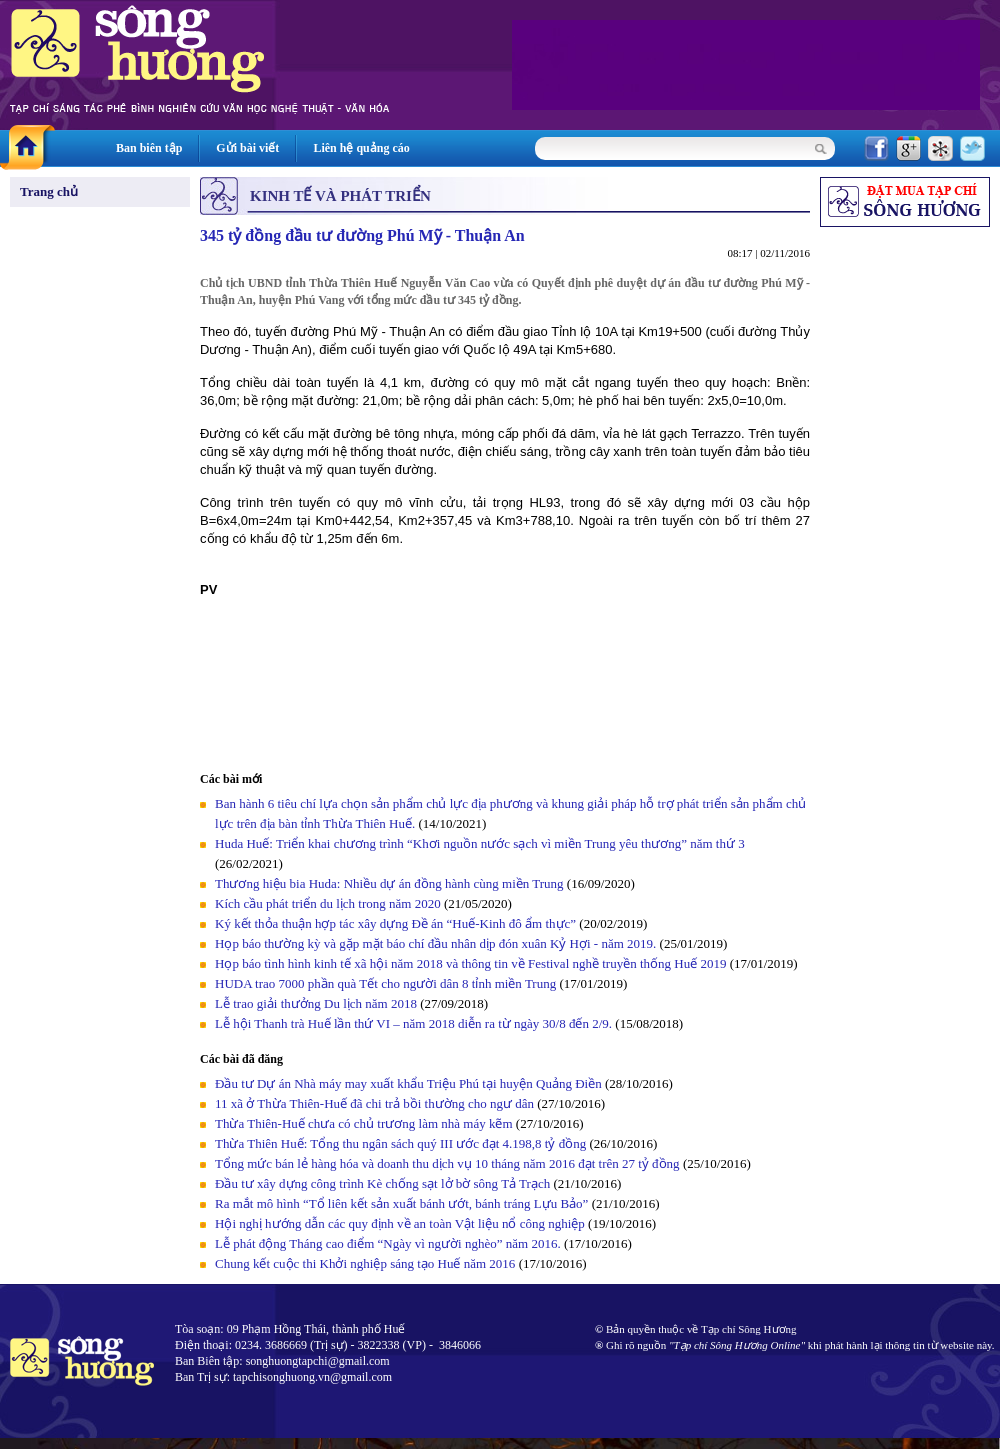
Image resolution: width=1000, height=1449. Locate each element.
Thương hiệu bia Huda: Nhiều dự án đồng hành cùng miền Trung (389, 883)
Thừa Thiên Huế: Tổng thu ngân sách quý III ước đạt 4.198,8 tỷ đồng (400, 1143)
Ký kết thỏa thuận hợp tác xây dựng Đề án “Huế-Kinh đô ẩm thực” (395, 923)
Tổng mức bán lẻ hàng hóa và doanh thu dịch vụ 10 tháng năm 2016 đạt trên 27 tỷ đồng (447, 1163)
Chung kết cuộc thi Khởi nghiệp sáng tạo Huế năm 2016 (365, 1263)
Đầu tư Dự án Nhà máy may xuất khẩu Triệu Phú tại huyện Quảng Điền (408, 1083)
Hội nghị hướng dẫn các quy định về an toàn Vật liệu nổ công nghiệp (400, 1223)
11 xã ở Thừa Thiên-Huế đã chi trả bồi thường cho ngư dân (374, 1103)
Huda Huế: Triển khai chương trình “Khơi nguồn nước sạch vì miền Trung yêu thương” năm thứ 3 (480, 843)
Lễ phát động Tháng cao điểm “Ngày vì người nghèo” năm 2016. (388, 1243)
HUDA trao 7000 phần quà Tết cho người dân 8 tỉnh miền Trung (385, 983)
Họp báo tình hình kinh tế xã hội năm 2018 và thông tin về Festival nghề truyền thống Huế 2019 (470, 963)
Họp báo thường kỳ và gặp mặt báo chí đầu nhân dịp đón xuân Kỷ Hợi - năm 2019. (437, 943)
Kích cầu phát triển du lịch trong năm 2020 (329, 903)
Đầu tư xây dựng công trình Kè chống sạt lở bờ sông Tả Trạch (382, 1183)
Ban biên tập (149, 148)
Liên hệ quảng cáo (361, 148)
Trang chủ (49, 191)
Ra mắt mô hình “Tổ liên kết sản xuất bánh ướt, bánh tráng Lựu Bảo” (401, 1203)
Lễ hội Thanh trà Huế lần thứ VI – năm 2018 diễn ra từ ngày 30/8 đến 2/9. (415, 1023)
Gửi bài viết (247, 148)
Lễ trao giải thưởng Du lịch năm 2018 (317, 1003)
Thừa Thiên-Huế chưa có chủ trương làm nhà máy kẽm (364, 1123)
